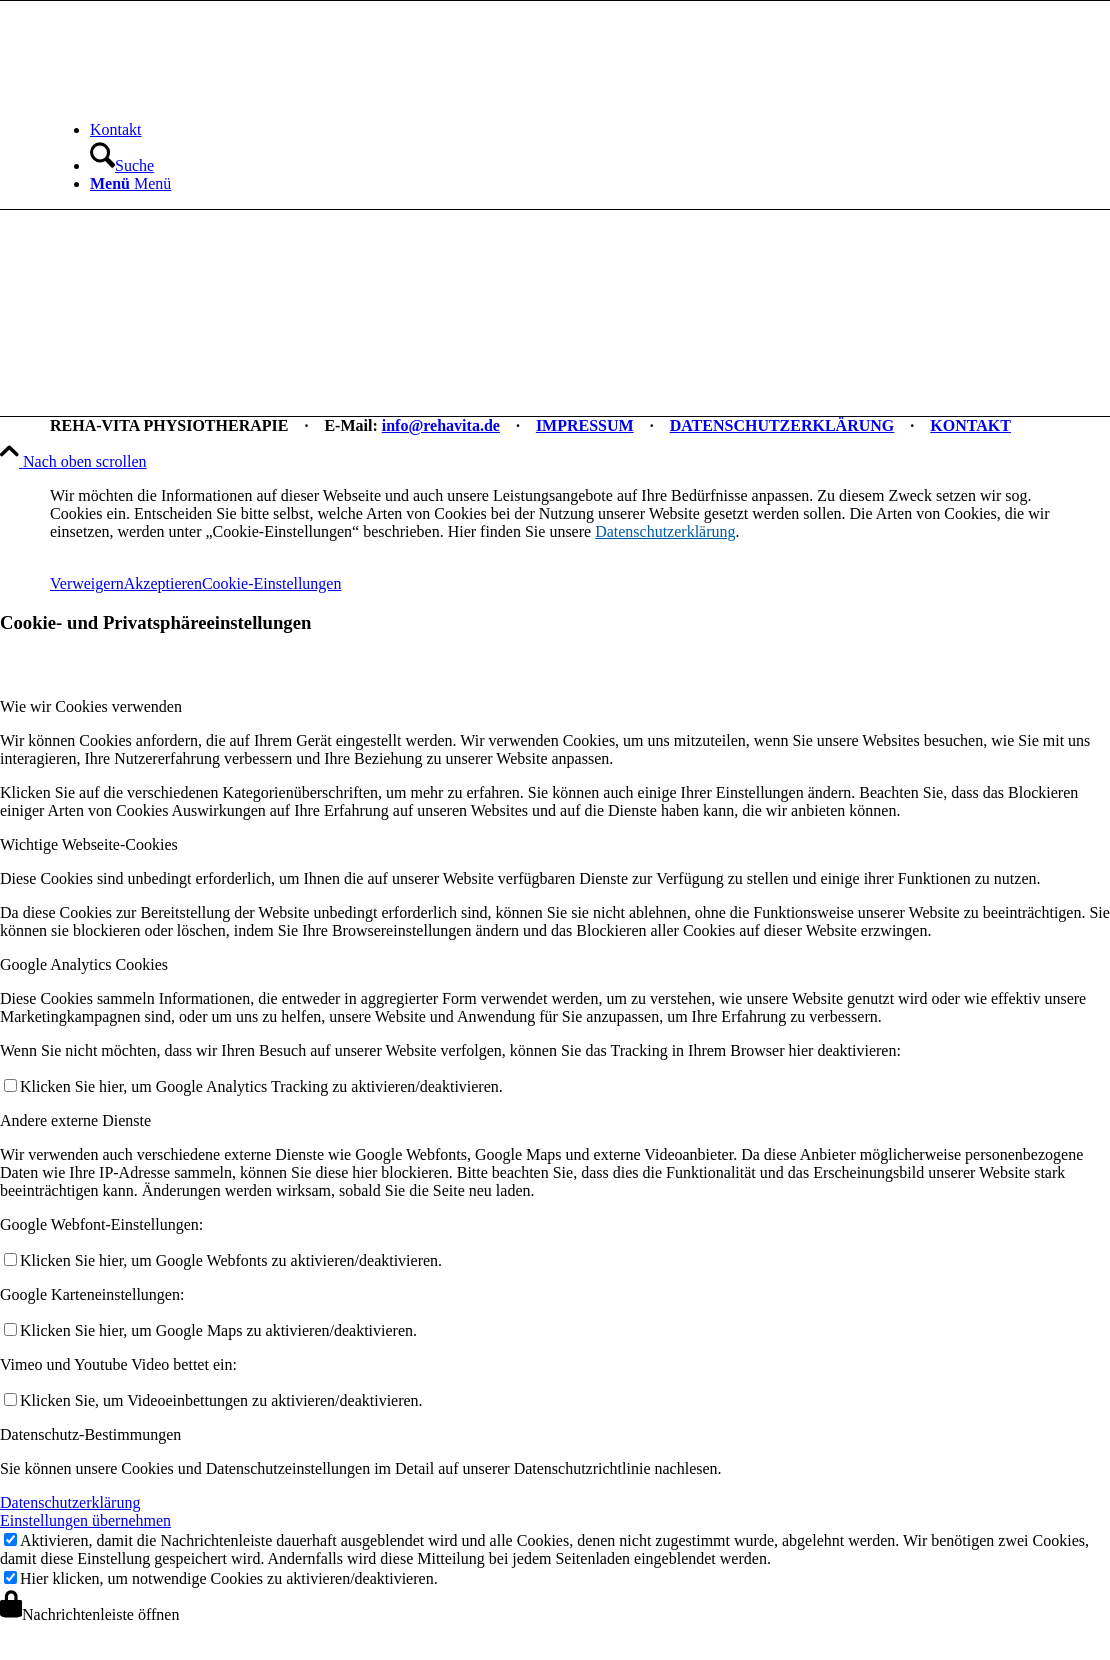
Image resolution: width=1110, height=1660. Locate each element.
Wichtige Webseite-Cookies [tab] (89, 844)
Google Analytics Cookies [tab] (84, 964)
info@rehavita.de (441, 425)
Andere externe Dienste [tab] (75, 1120)
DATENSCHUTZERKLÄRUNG (782, 425)
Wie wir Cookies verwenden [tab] (91, 706)
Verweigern (87, 583)
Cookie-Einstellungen (272, 583)
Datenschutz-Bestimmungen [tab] (90, 1434)
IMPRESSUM (585, 425)
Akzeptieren (163, 583)
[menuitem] (575, 130)
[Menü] (130, 183)
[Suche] (122, 165)
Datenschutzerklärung (665, 531)
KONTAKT (970, 425)
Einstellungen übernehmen (85, 1520)
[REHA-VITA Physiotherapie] (200, 95)
